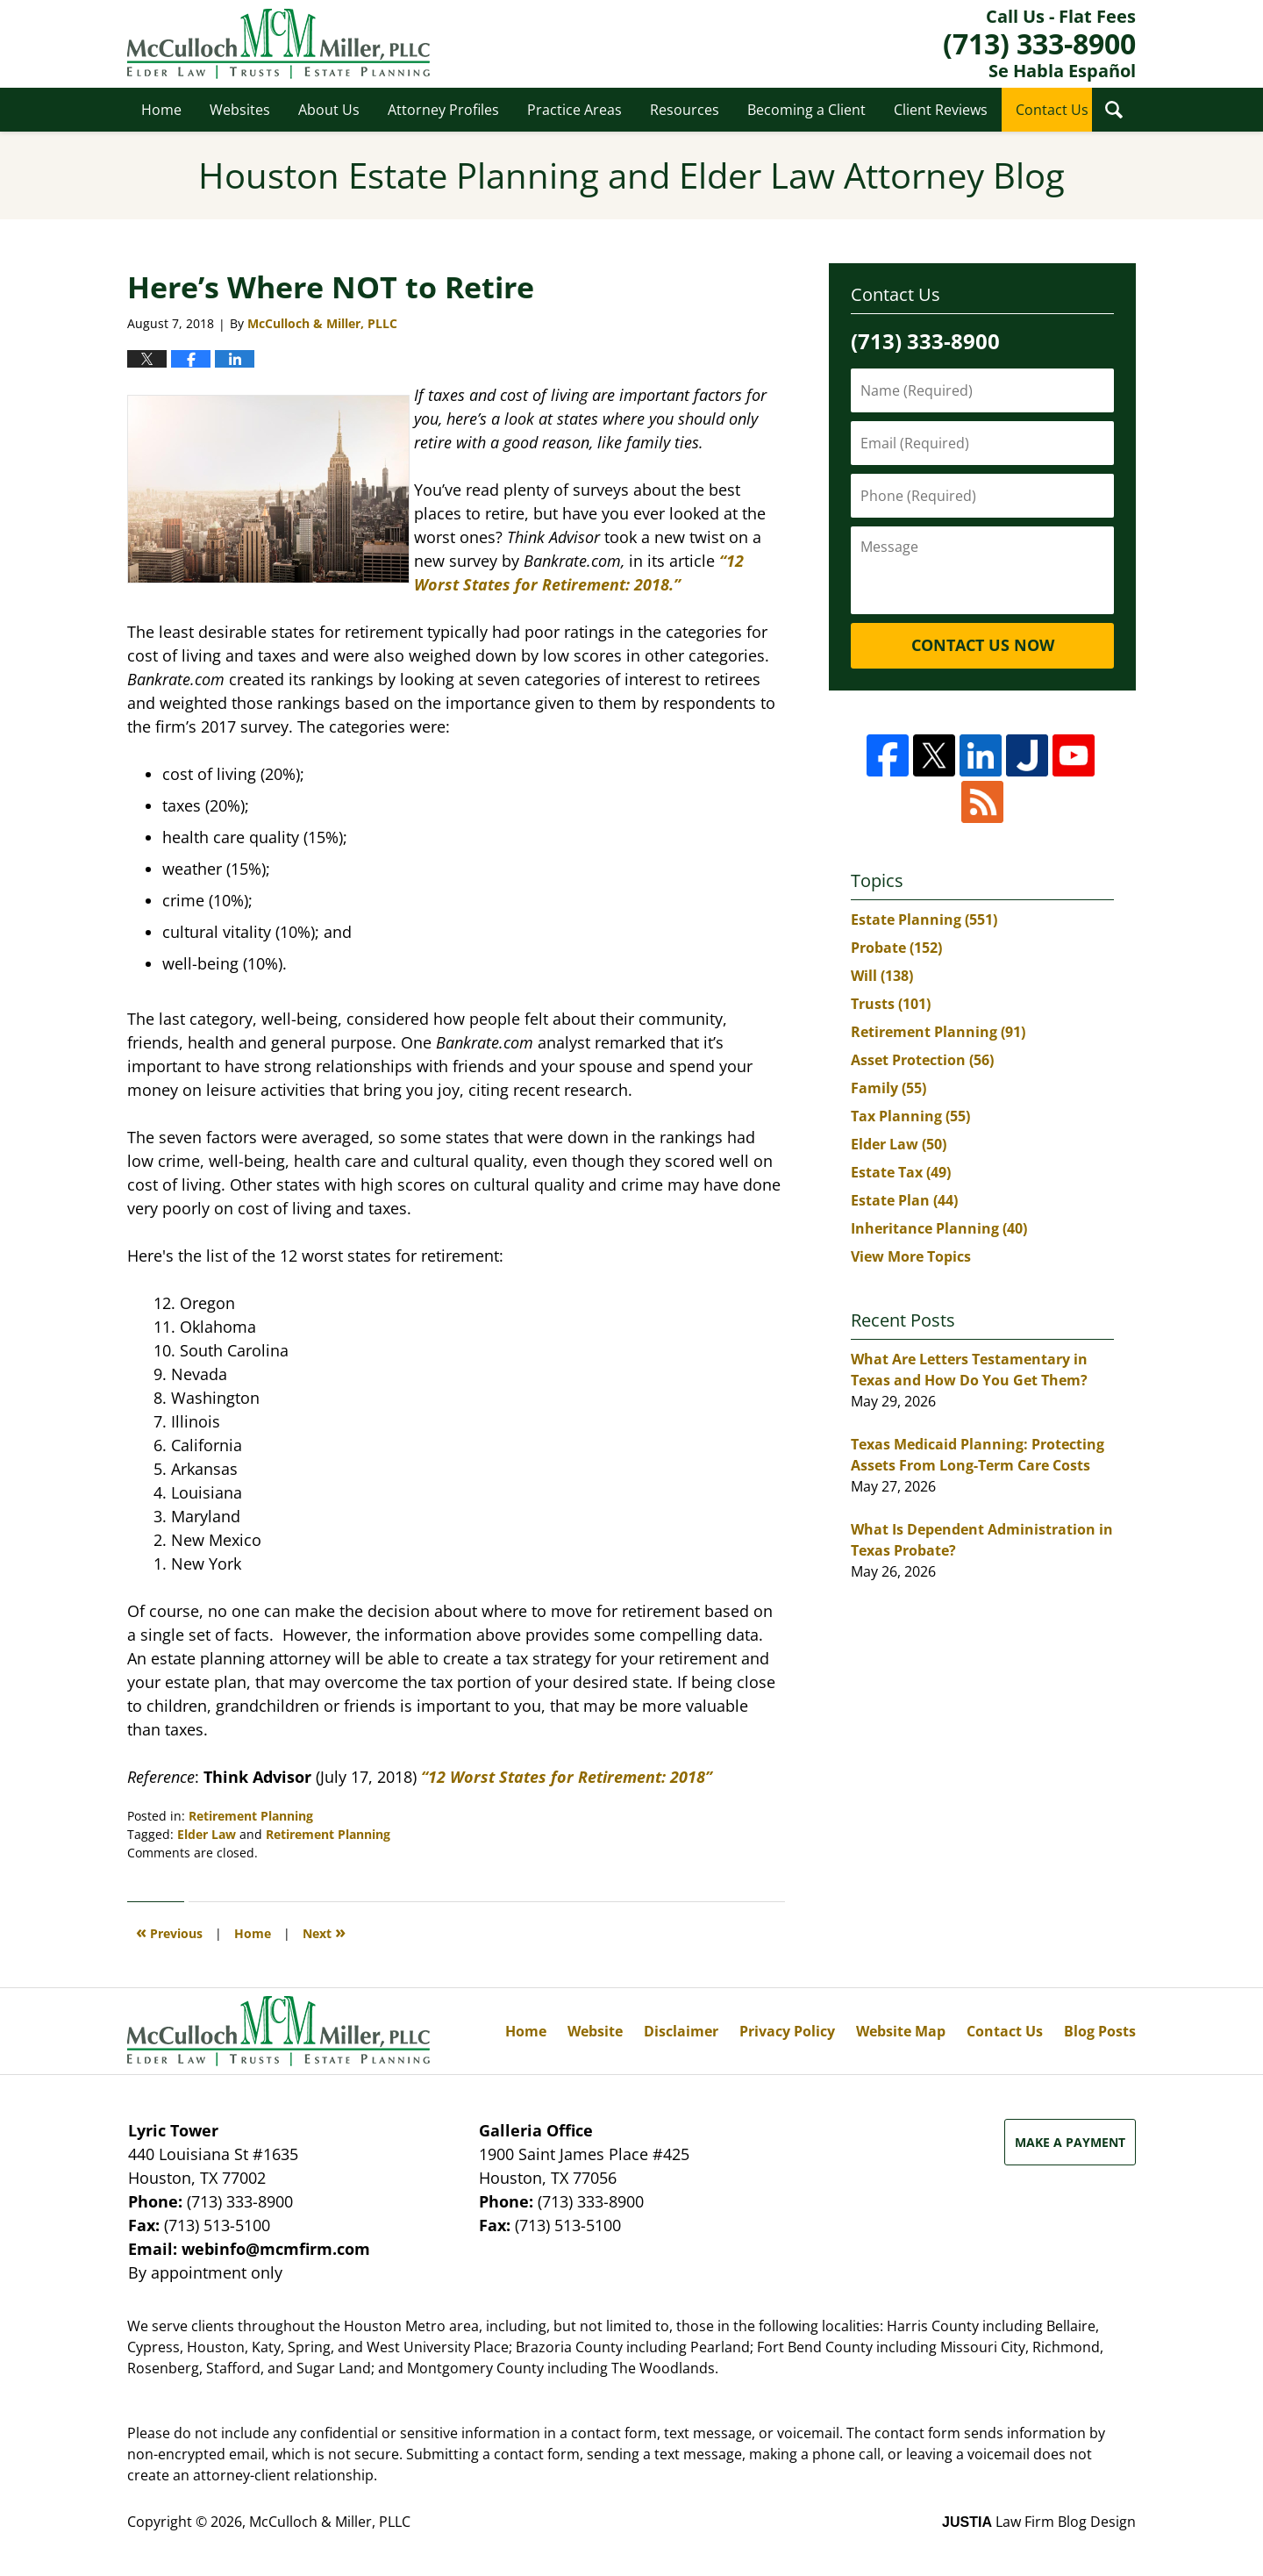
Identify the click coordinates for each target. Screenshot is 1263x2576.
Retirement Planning (251, 1815)
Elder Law (206, 1834)
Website (595, 2031)
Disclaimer (681, 2031)
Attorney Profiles (443, 109)
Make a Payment (1070, 2142)
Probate (896, 947)
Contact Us (1052, 109)
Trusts (891, 1003)
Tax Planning (910, 1116)
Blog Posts (1100, 2031)
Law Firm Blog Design (1039, 2521)
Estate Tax (901, 1172)
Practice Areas (574, 109)
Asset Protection (922, 1060)
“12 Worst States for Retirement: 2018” (566, 1776)
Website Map (900, 2031)
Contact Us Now (982, 644)
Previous (169, 1931)
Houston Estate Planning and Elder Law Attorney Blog (278, 44)
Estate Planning (924, 919)
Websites (240, 109)
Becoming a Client (806, 109)
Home (161, 109)
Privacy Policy (787, 2031)
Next (324, 1931)
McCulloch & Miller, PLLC (329, 2521)
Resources (684, 109)
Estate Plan (904, 1200)
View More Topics (911, 1256)
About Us (329, 109)
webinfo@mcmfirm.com (276, 2248)
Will (882, 975)
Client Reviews (941, 109)
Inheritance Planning (939, 1228)
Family (888, 1088)
